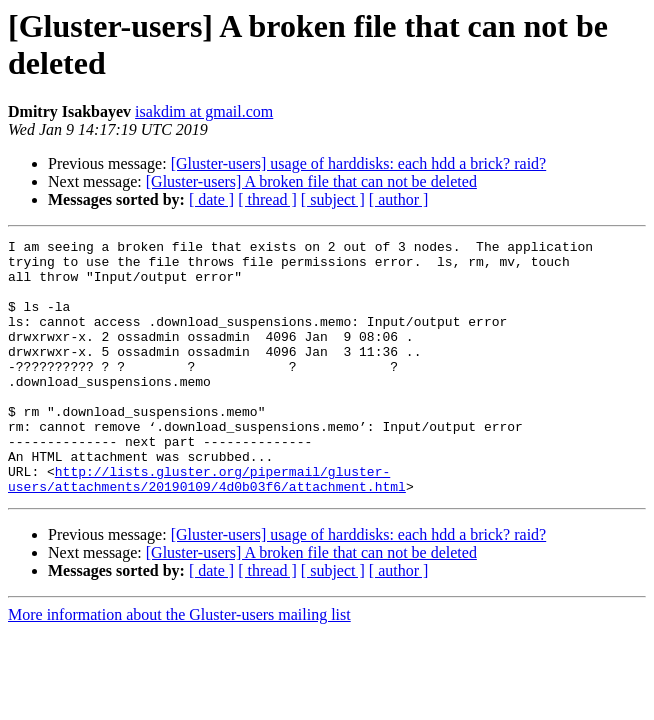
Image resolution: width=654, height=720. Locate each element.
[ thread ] (267, 199)
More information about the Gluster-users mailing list (179, 665)
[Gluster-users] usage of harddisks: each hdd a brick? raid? (359, 163)
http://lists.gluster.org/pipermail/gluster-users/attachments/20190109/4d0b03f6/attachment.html (207, 528)
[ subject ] (333, 199)
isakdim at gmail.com (204, 111)
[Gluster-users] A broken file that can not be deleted (311, 181)
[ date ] (211, 199)
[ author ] (399, 199)
